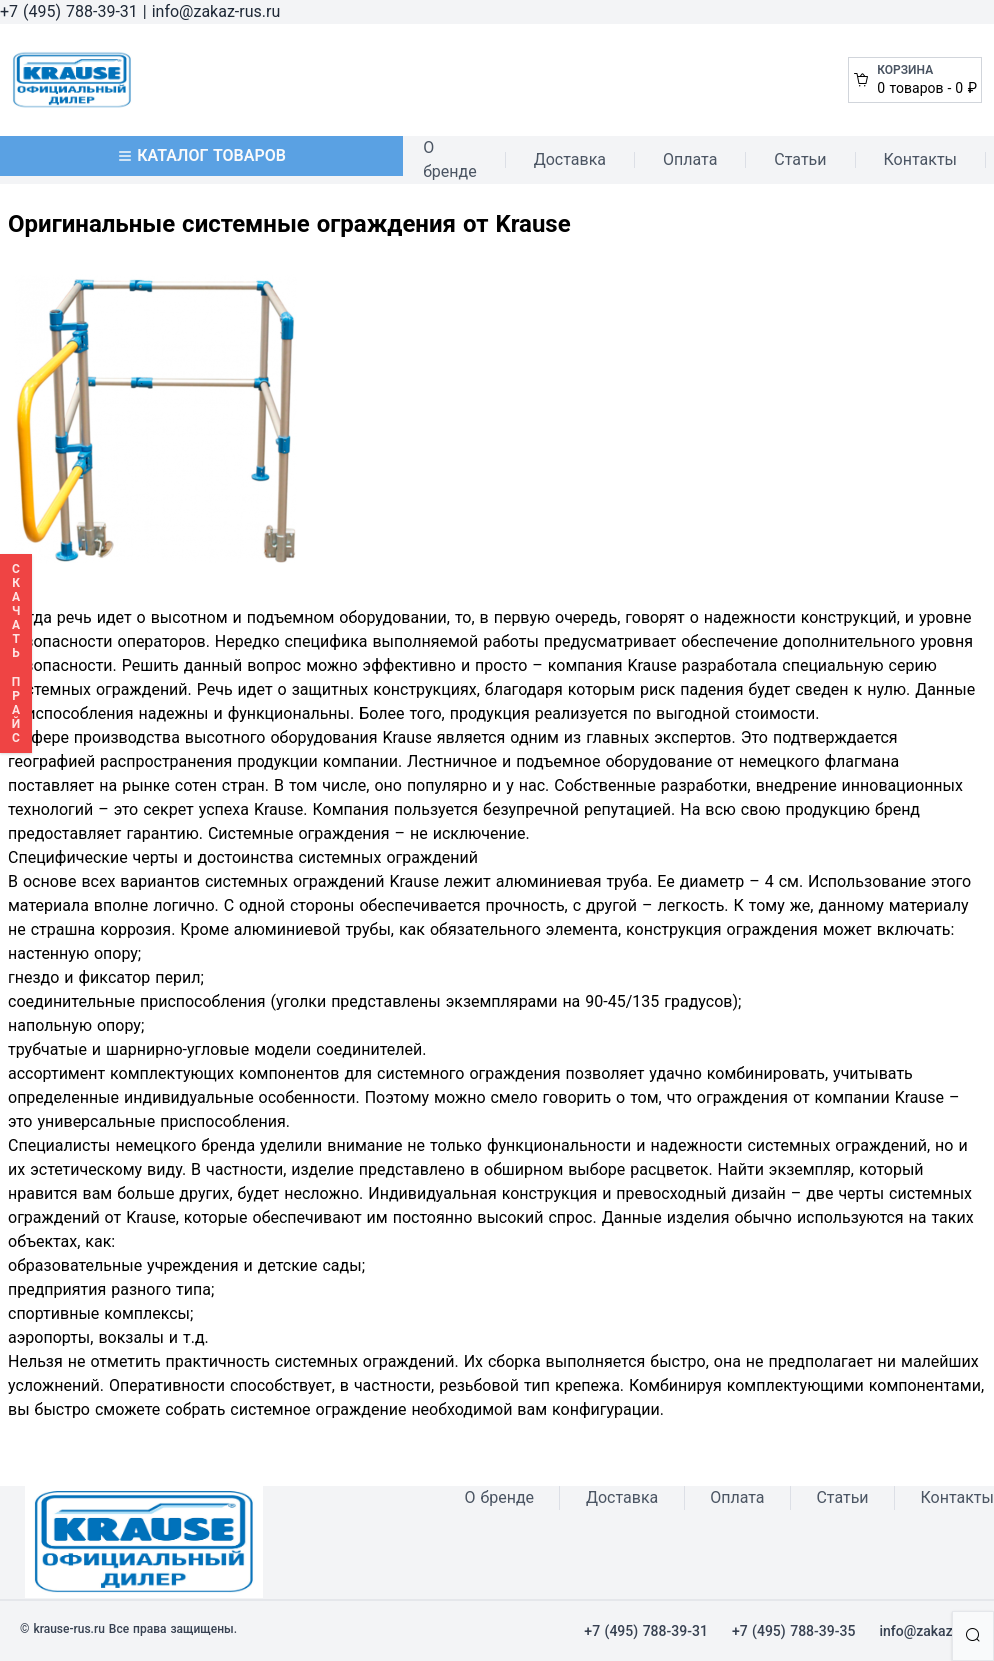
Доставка (570, 159)
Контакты (920, 159)
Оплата (690, 159)
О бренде (450, 159)
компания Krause (612, 665)
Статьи (800, 159)
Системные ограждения (299, 833)
